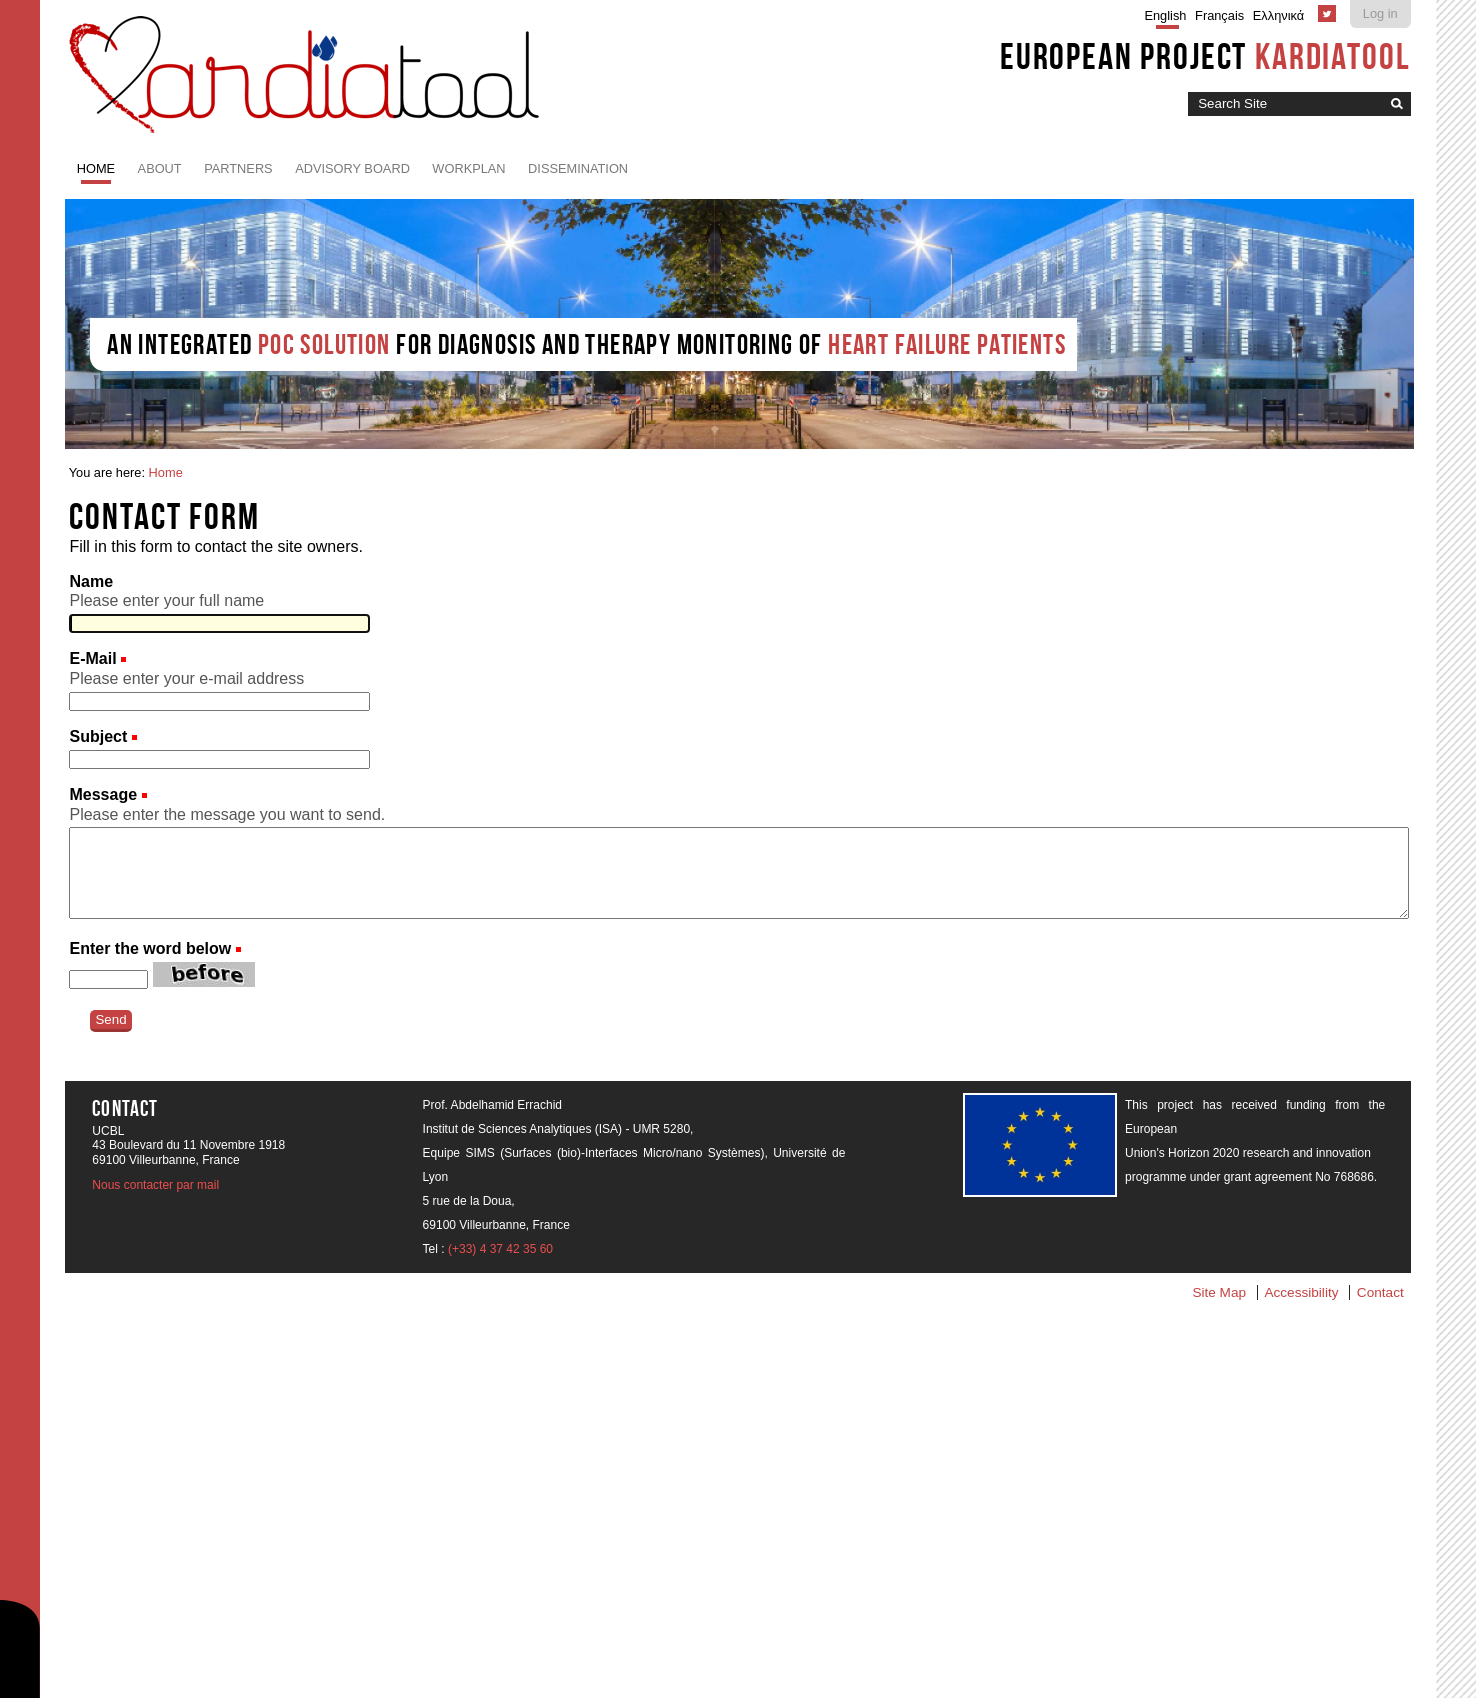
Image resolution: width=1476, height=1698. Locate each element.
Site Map (1219, 1292)
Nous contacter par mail (155, 1185)
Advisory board (352, 168)
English (1165, 15)
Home (96, 168)
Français (1219, 15)
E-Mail (95, 658)
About (160, 168)
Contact (1380, 1292)
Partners (238, 168)
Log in (1380, 13)
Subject (100, 736)
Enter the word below (150, 948)
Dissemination (578, 168)
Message (105, 794)
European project (1205, 56)
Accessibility (1301, 1292)
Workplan (468, 168)
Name (91, 581)
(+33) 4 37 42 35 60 (500, 1249)
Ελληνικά (1278, 15)
